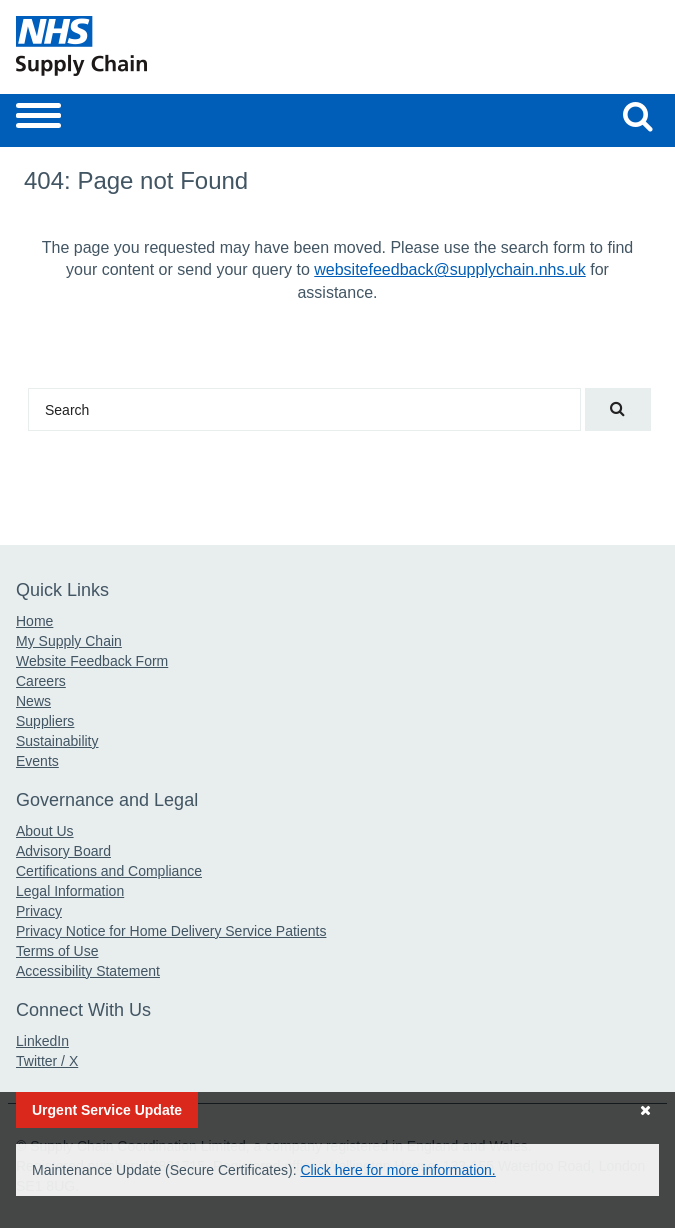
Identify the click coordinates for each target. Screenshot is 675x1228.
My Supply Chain (69, 641)
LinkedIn (42, 1041)
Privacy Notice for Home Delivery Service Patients (171, 931)
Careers (41, 681)
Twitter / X (47, 1061)
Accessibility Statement (88, 971)
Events (37, 761)
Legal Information (70, 891)
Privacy (39, 911)
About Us (45, 831)
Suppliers (45, 721)
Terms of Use (57, 951)
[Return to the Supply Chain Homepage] (173, 46)
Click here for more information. (397, 1170)
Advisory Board (63, 851)
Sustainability (57, 741)
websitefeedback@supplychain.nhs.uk (450, 269)
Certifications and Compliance (109, 871)
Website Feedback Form (92, 661)
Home (34, 621)
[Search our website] (638, 116)
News (33, 701)
